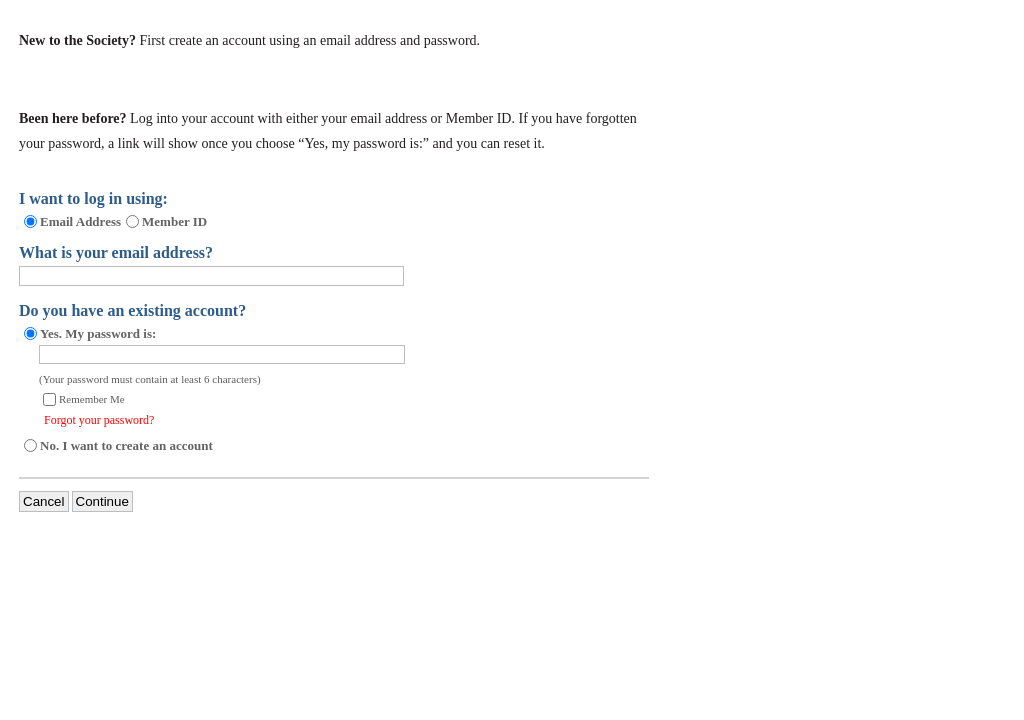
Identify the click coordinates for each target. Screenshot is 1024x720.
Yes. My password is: (98, 333)
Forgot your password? (99, 420)
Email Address (80, 221)
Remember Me (92, 399)
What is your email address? (116, 252)
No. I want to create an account (126, 445)
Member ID (174, 221)
